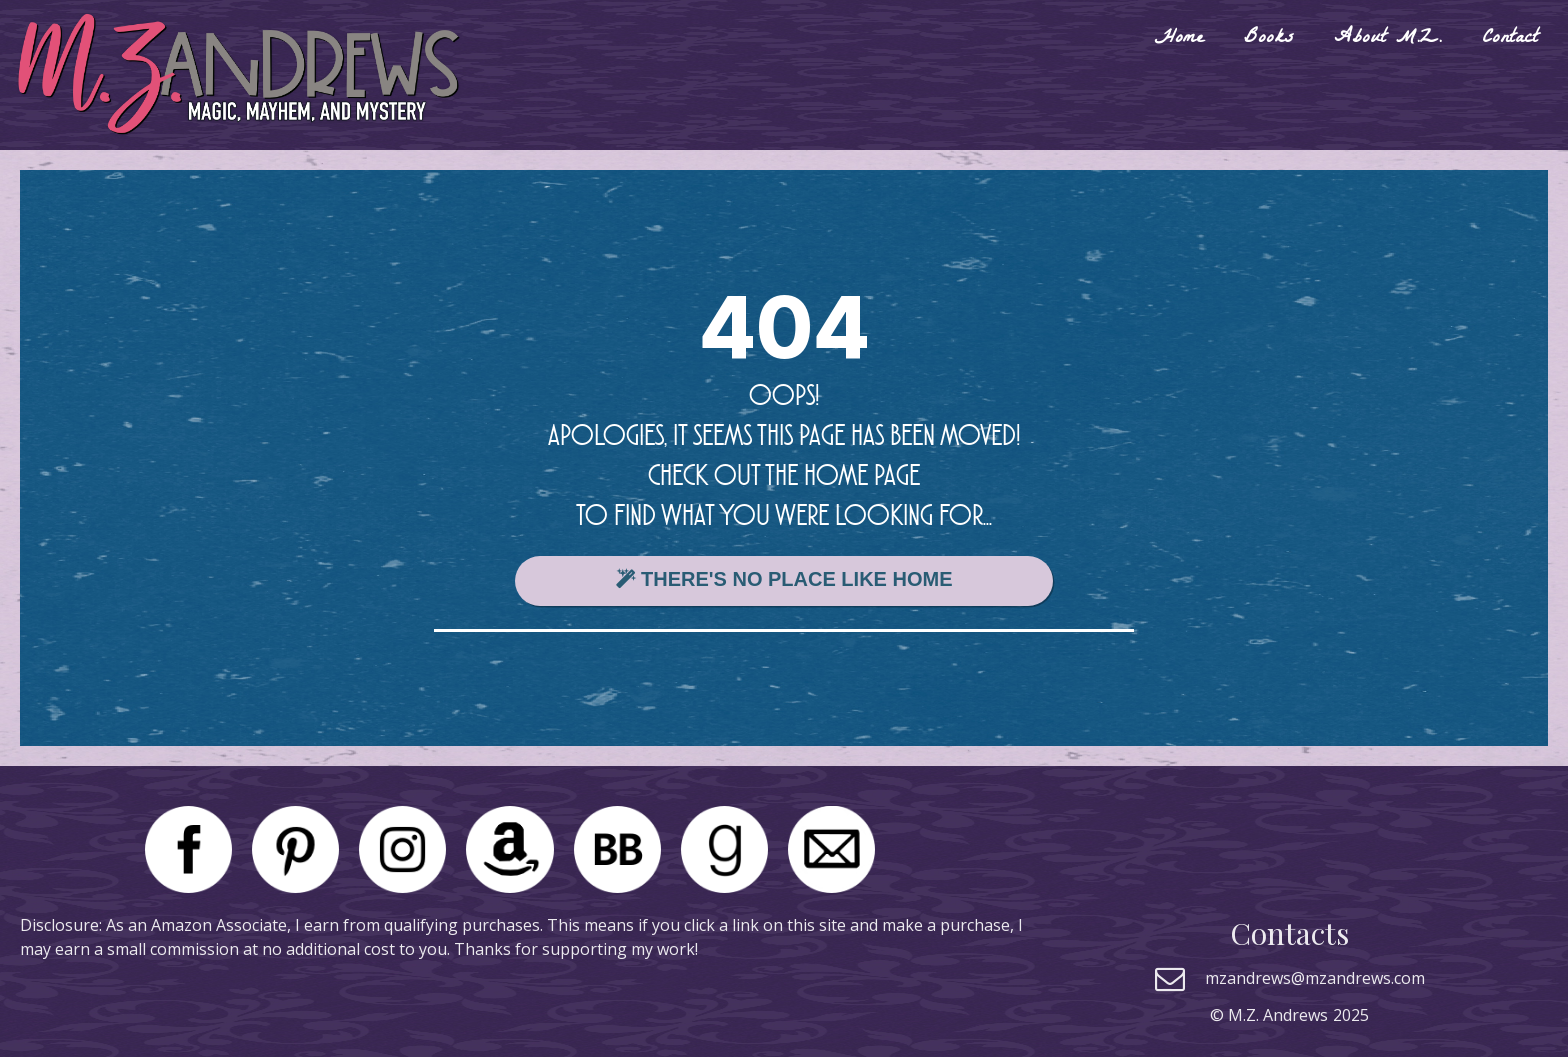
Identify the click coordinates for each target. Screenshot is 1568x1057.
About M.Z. (1388, 39)
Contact (1510, 39)
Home (1179, 39)
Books (1269, 39)
